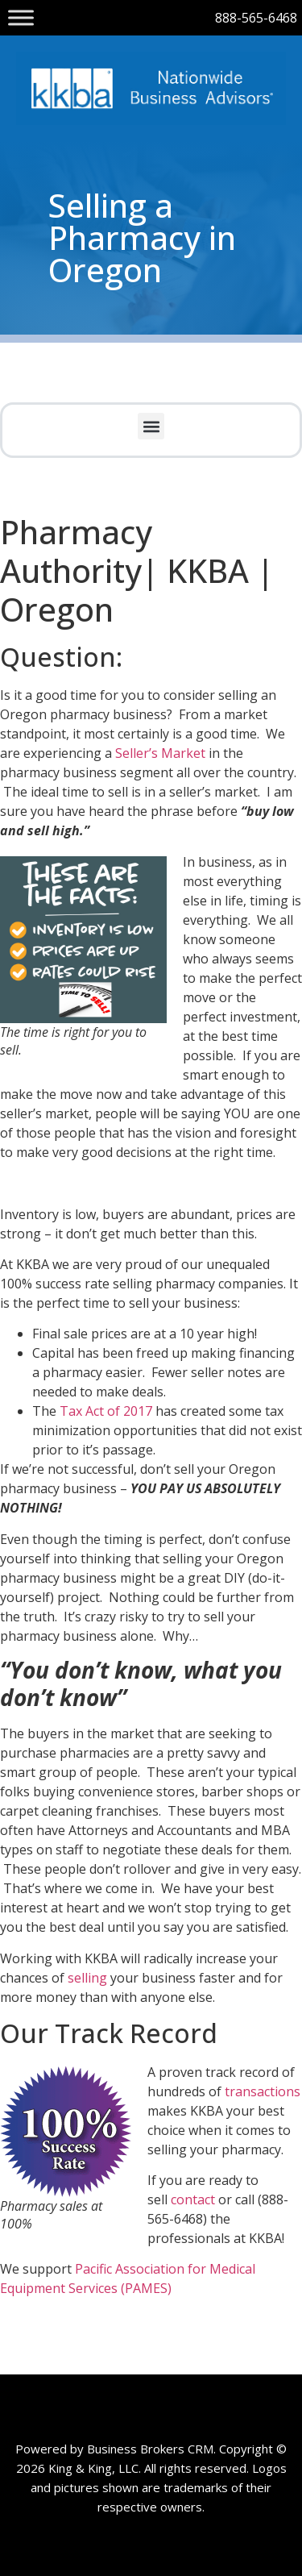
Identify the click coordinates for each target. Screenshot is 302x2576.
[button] (151, 426)
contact (194, 2199)
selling (87, 1978)
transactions (262, 2091)
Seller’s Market (160, 753)
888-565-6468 (256, 18)
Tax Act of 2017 (106, 1411)
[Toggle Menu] (21, 17)
